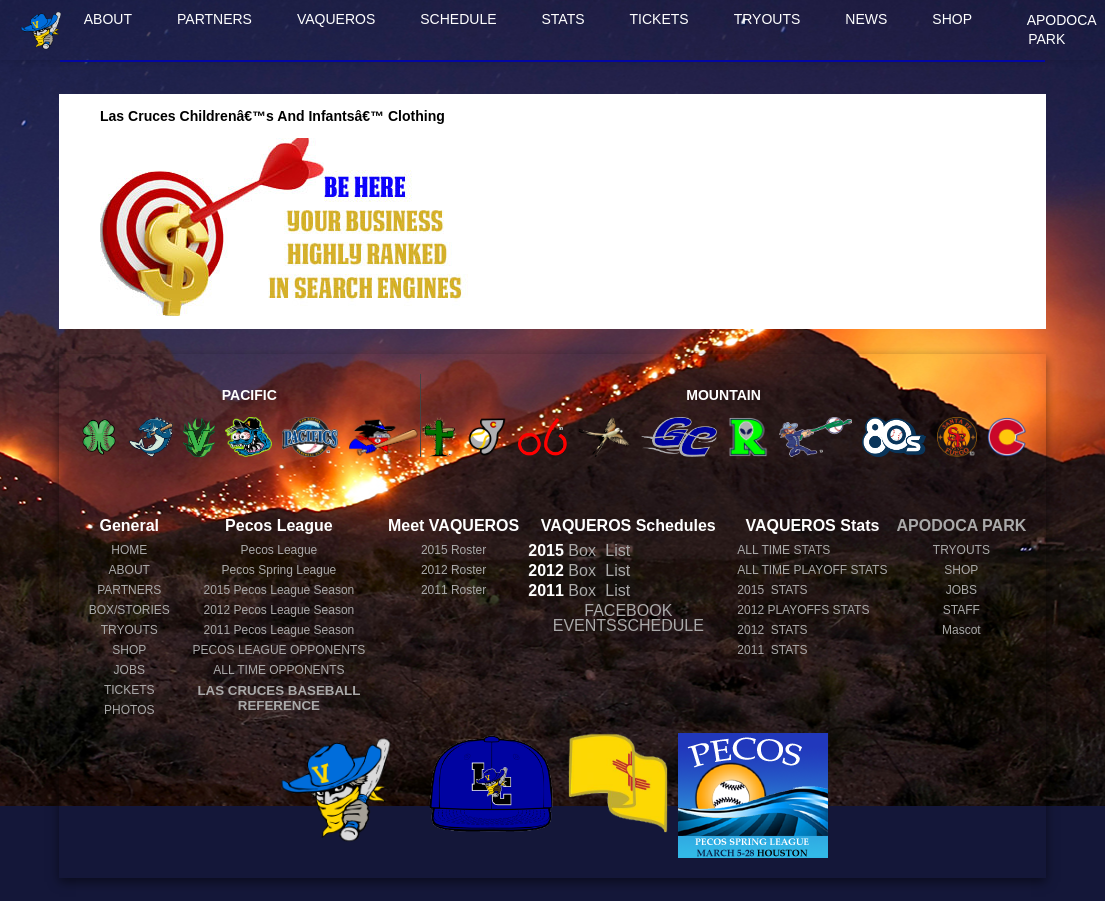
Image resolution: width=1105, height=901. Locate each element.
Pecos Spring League (279, 570)
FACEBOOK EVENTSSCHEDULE (628, 618)
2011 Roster (453, 590)
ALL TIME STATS (783, 550)
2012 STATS (772, 630)
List (615, 550)
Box (562, 550)
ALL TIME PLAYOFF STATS (812, 570)
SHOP (952, 19)
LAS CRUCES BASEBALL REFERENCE (278, 698)
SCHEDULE (458, 19)
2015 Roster (453, 550)
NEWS (866, 19)
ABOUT (108, 19)
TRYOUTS (767, 19)
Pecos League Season (278, 590)
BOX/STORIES (129, 610)
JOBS (129, 670)
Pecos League (279, 550)
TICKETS (659, 19)
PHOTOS (129, 710)
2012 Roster (453, 570)
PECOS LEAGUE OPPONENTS (279, 650)
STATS (563, 19)
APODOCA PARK (1062, 29)
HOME (129, 550)
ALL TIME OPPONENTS (278, 670)
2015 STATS (772, 590)
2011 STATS (772, 650)
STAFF (961, 610)
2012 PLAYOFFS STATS (803, 610)
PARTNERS (214, 19)
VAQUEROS (336, 19)
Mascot (961, 630)
